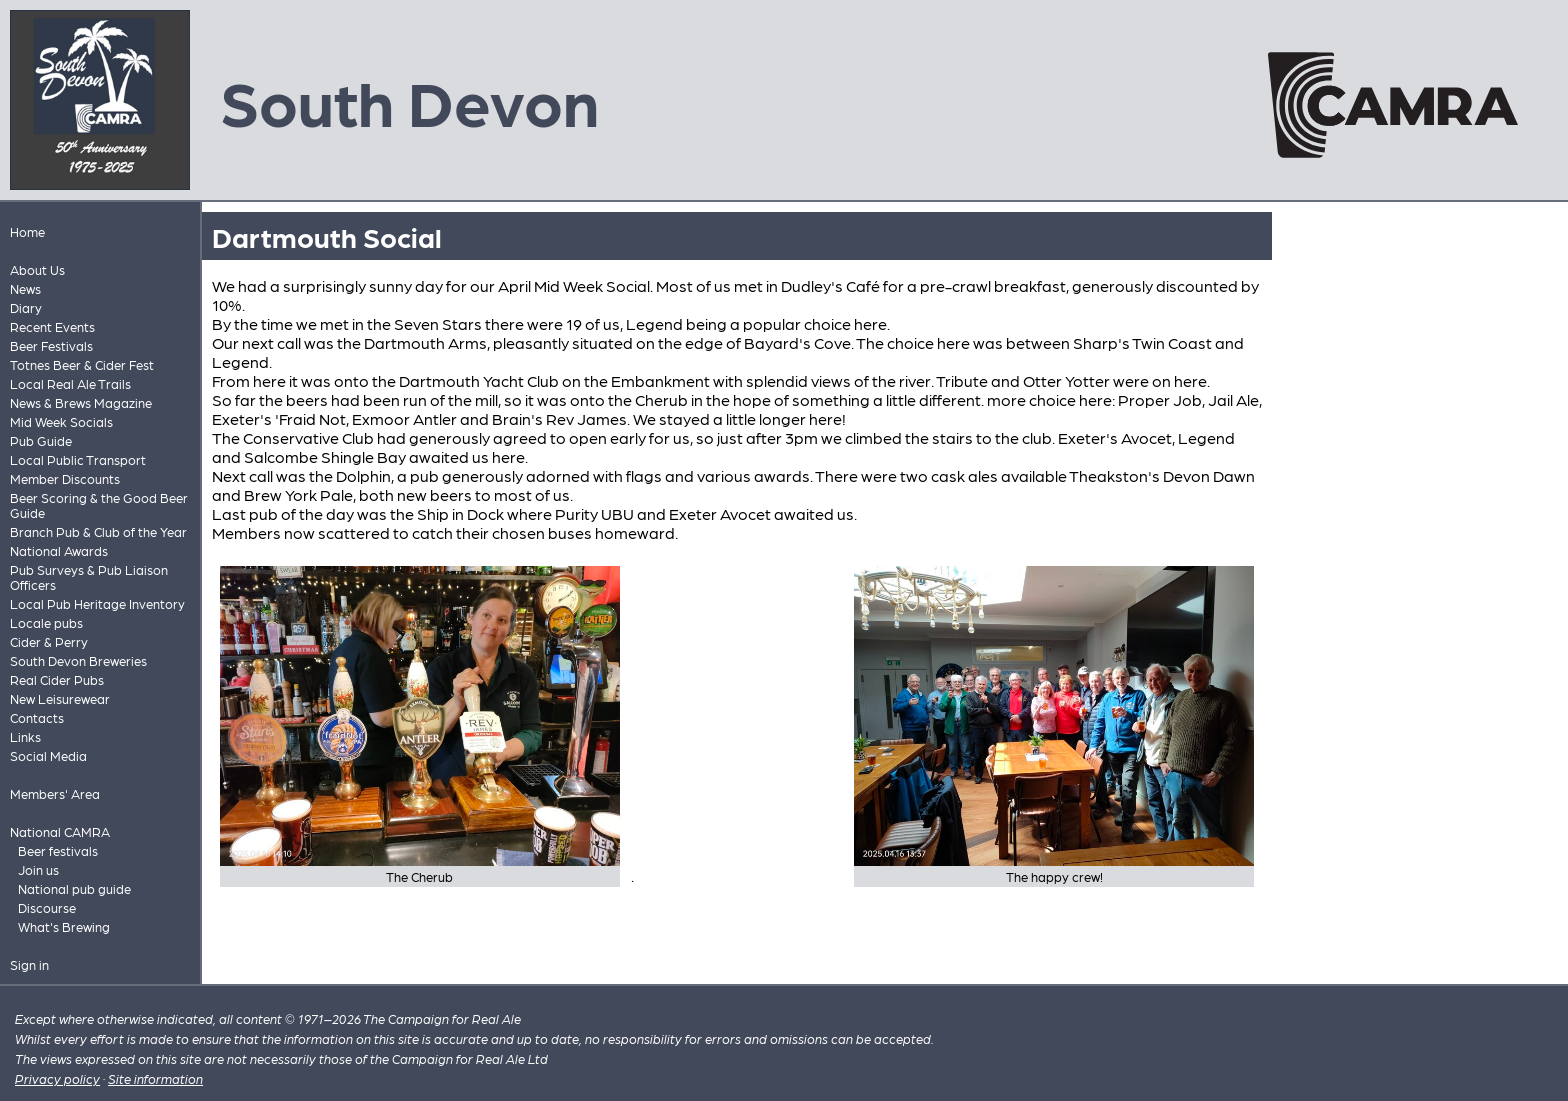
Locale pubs (46, 622)
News (25, 288)
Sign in (29, 964)
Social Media (48, 755)
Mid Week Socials (61, 421)
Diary (26, 307)
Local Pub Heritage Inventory (97, 603)
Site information (155, 1078)
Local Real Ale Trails (70, 383)
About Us (37, 269)
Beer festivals (58, 850)
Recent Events (52, 326)
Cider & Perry (49, 641)
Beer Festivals (51, 345)
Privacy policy (57, 1078)
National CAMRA (60, 831)
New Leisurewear (60, 698)
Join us (38, 869)
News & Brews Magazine (81, 402)
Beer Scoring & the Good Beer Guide (99, 505)
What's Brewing (64, 926)
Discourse (47, 907)
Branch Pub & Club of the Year (98, 531)
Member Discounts (65, 478)
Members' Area (55, 793)
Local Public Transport (78, 459)
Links (25, 736)
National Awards (59, 550)
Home (27, 231)
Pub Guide (41, 440)
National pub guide (74, 888)
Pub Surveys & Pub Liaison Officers (89, 577)
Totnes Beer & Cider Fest (82, 364)
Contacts (37, 717)
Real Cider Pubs (57, 679)
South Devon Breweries (78, 660)
